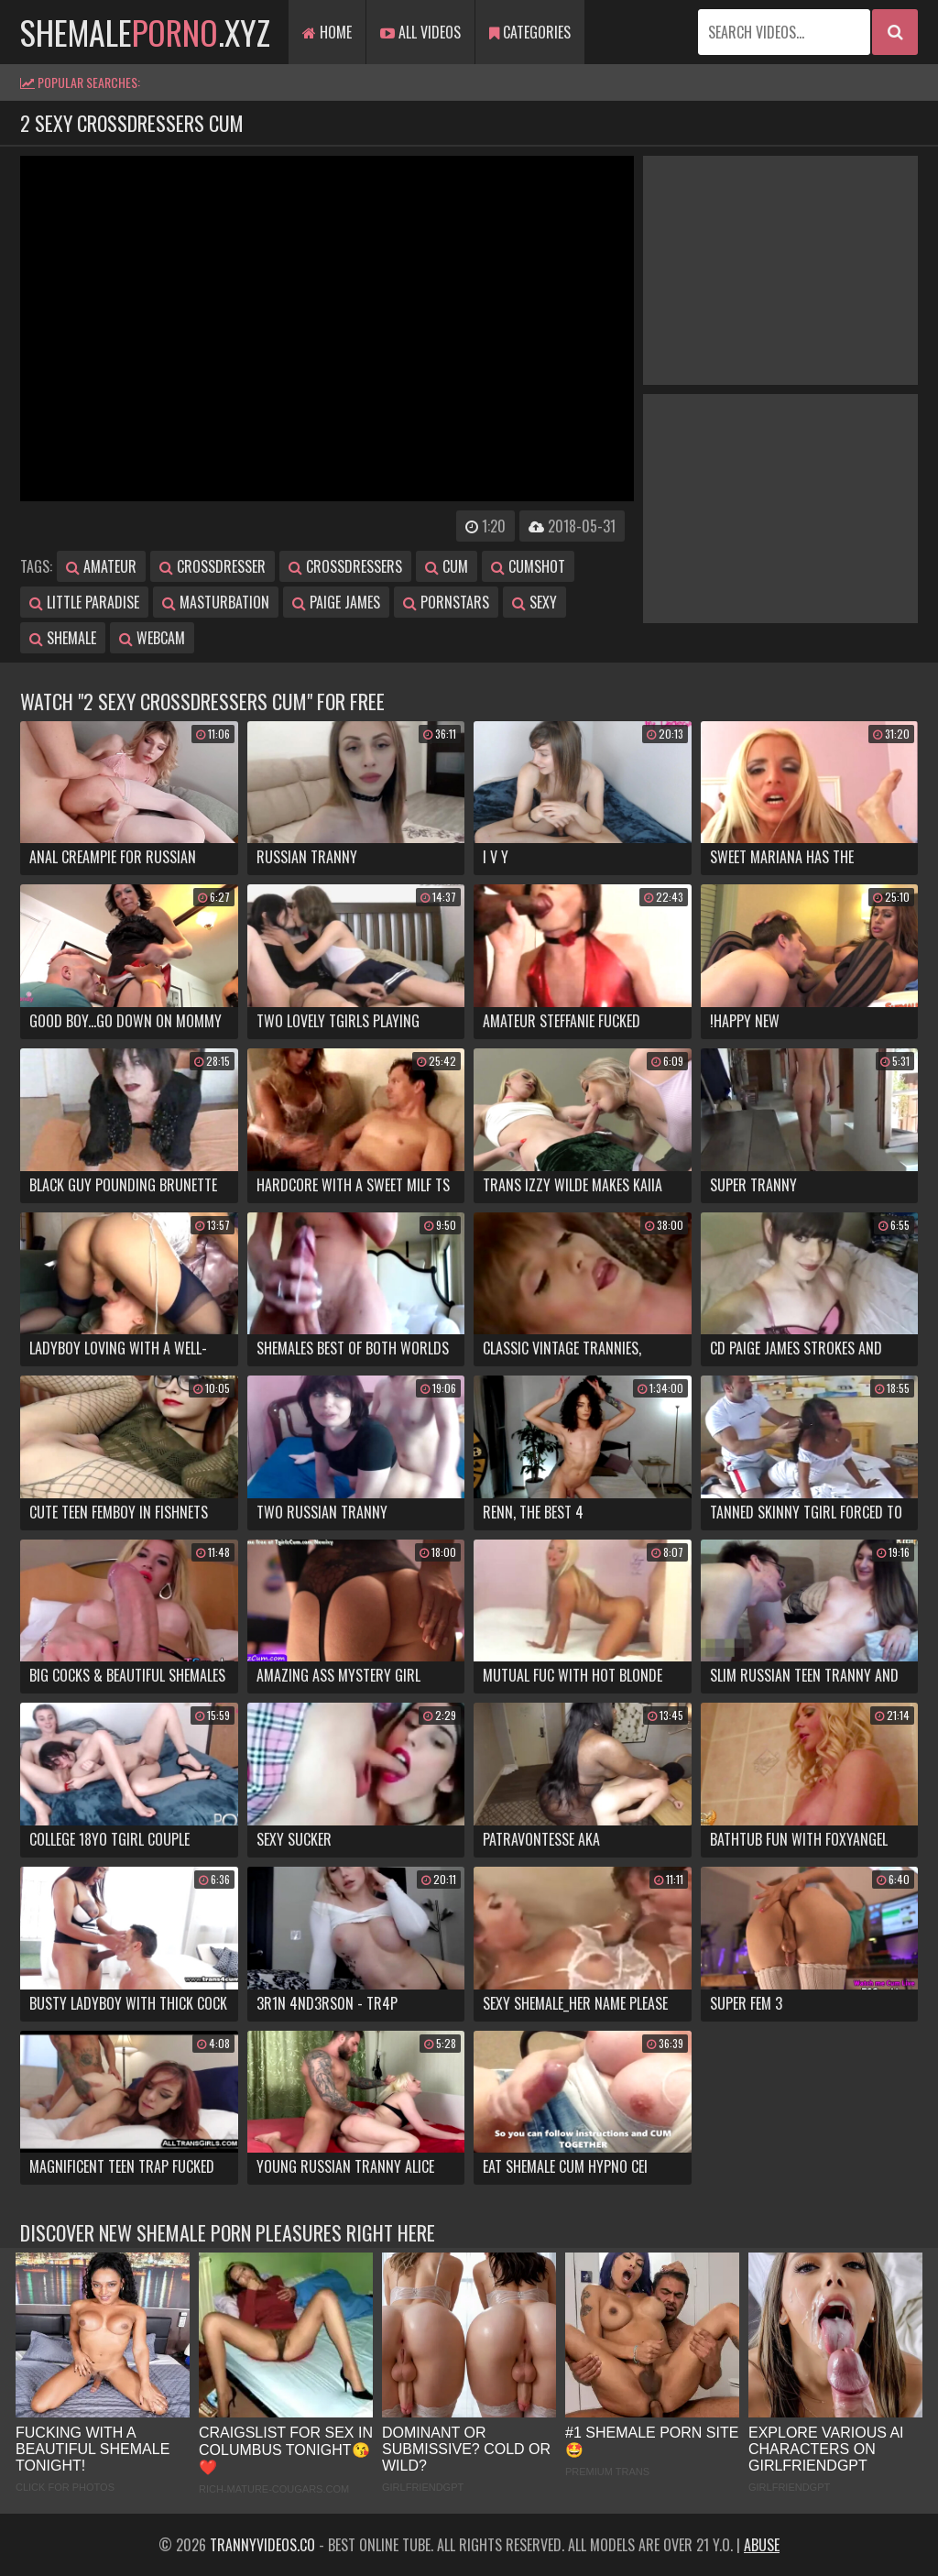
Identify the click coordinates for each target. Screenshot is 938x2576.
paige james (336, 602)
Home (327, 32)
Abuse (762, 2545)
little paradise (84, 602)
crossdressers (345, 566)
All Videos (420, 32)
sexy (534, 602)
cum (446, 566)
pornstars (446, 602)
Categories (530, 32)
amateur (101, 566)
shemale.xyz (145, 31)
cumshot (528, 566)
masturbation (215, 602)
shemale (62, 638)
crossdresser (212, 566)
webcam (152, 638)
